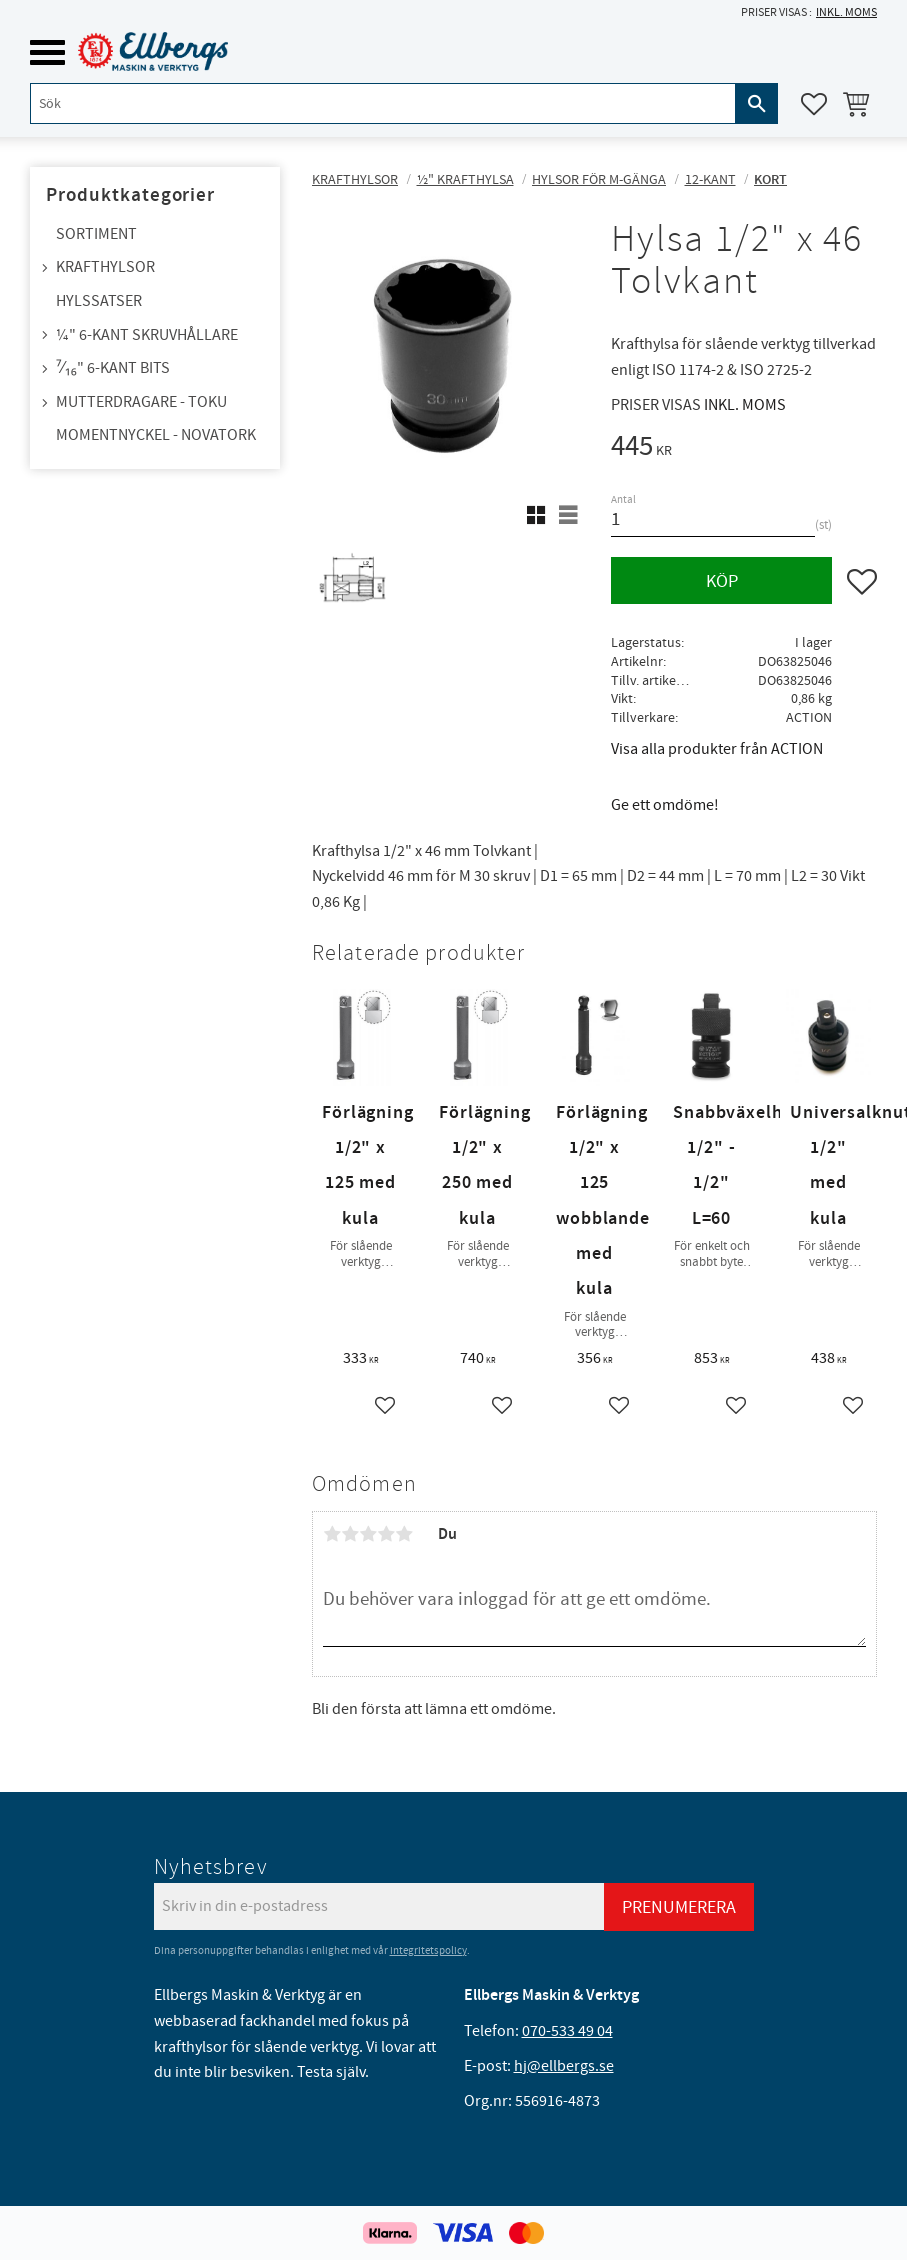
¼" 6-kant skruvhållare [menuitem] (147, 335)
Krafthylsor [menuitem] (105, 267)
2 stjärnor (350, 1534)
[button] (47, 52)
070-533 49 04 (567, 2031)
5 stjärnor (404, 1534)
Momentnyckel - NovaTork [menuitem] (156, 435)
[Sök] (757, 103)
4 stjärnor (386, 1534)
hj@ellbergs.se (564, 2066)
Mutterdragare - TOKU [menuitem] (141, 402)
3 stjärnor (368, 1534)
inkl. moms (846, 12)
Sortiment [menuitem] (96, 234)
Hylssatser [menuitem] (99, 301)
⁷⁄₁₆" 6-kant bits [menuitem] (113, 368)
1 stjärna (332, 1534)
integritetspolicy (428, 1950)
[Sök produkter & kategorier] (383, 103)
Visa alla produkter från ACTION (717, 749)
